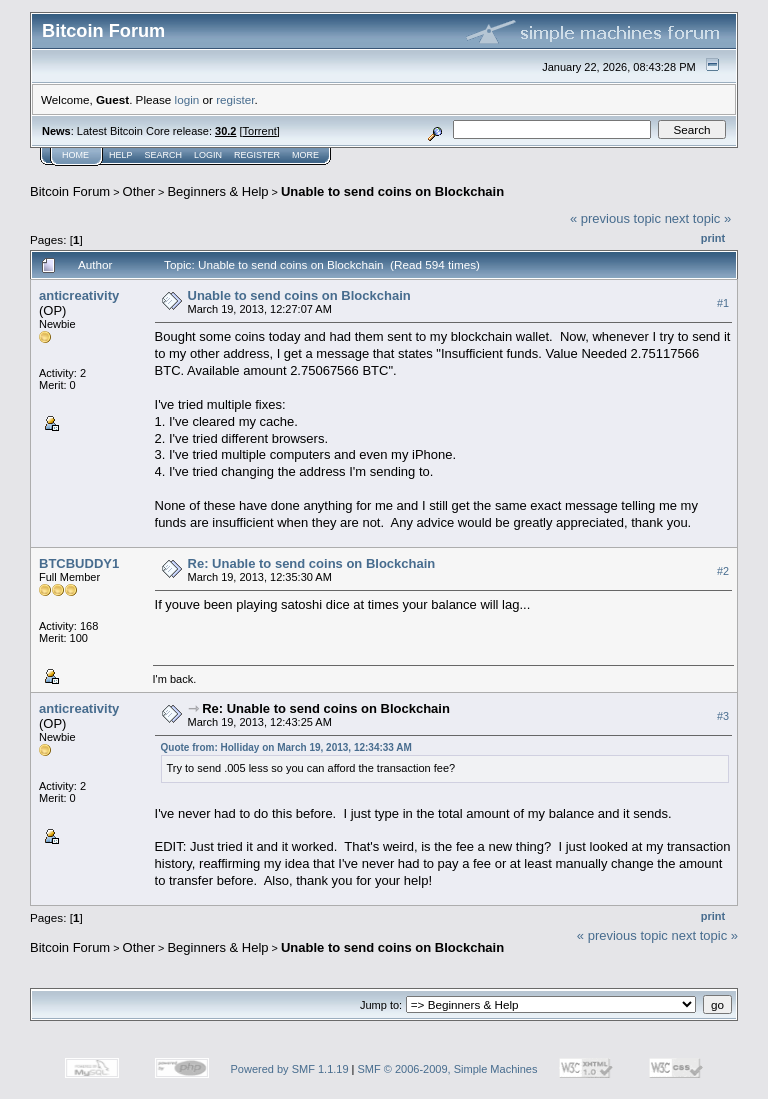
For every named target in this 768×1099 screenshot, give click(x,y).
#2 (723, 571)
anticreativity (79, 295)
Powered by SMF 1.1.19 (290, 1069)
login (187, 99)
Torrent (260, 131)
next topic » (698, 218)
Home (75, 155)
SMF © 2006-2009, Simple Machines (448, 1069)
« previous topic (615, 218)
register (235, 99)
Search (164, 155)
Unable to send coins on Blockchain (392, 191)
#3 (723, 716)
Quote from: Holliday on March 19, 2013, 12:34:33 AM (286, 747)
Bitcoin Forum (70, 191)
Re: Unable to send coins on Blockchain (312, 563)
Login (208, 155)
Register (257, 155)
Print (713, 238)
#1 (723, 303)
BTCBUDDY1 (79, 563)
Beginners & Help (217, 191)
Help (121, 155)
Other (139, 191)
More (305, 155)
